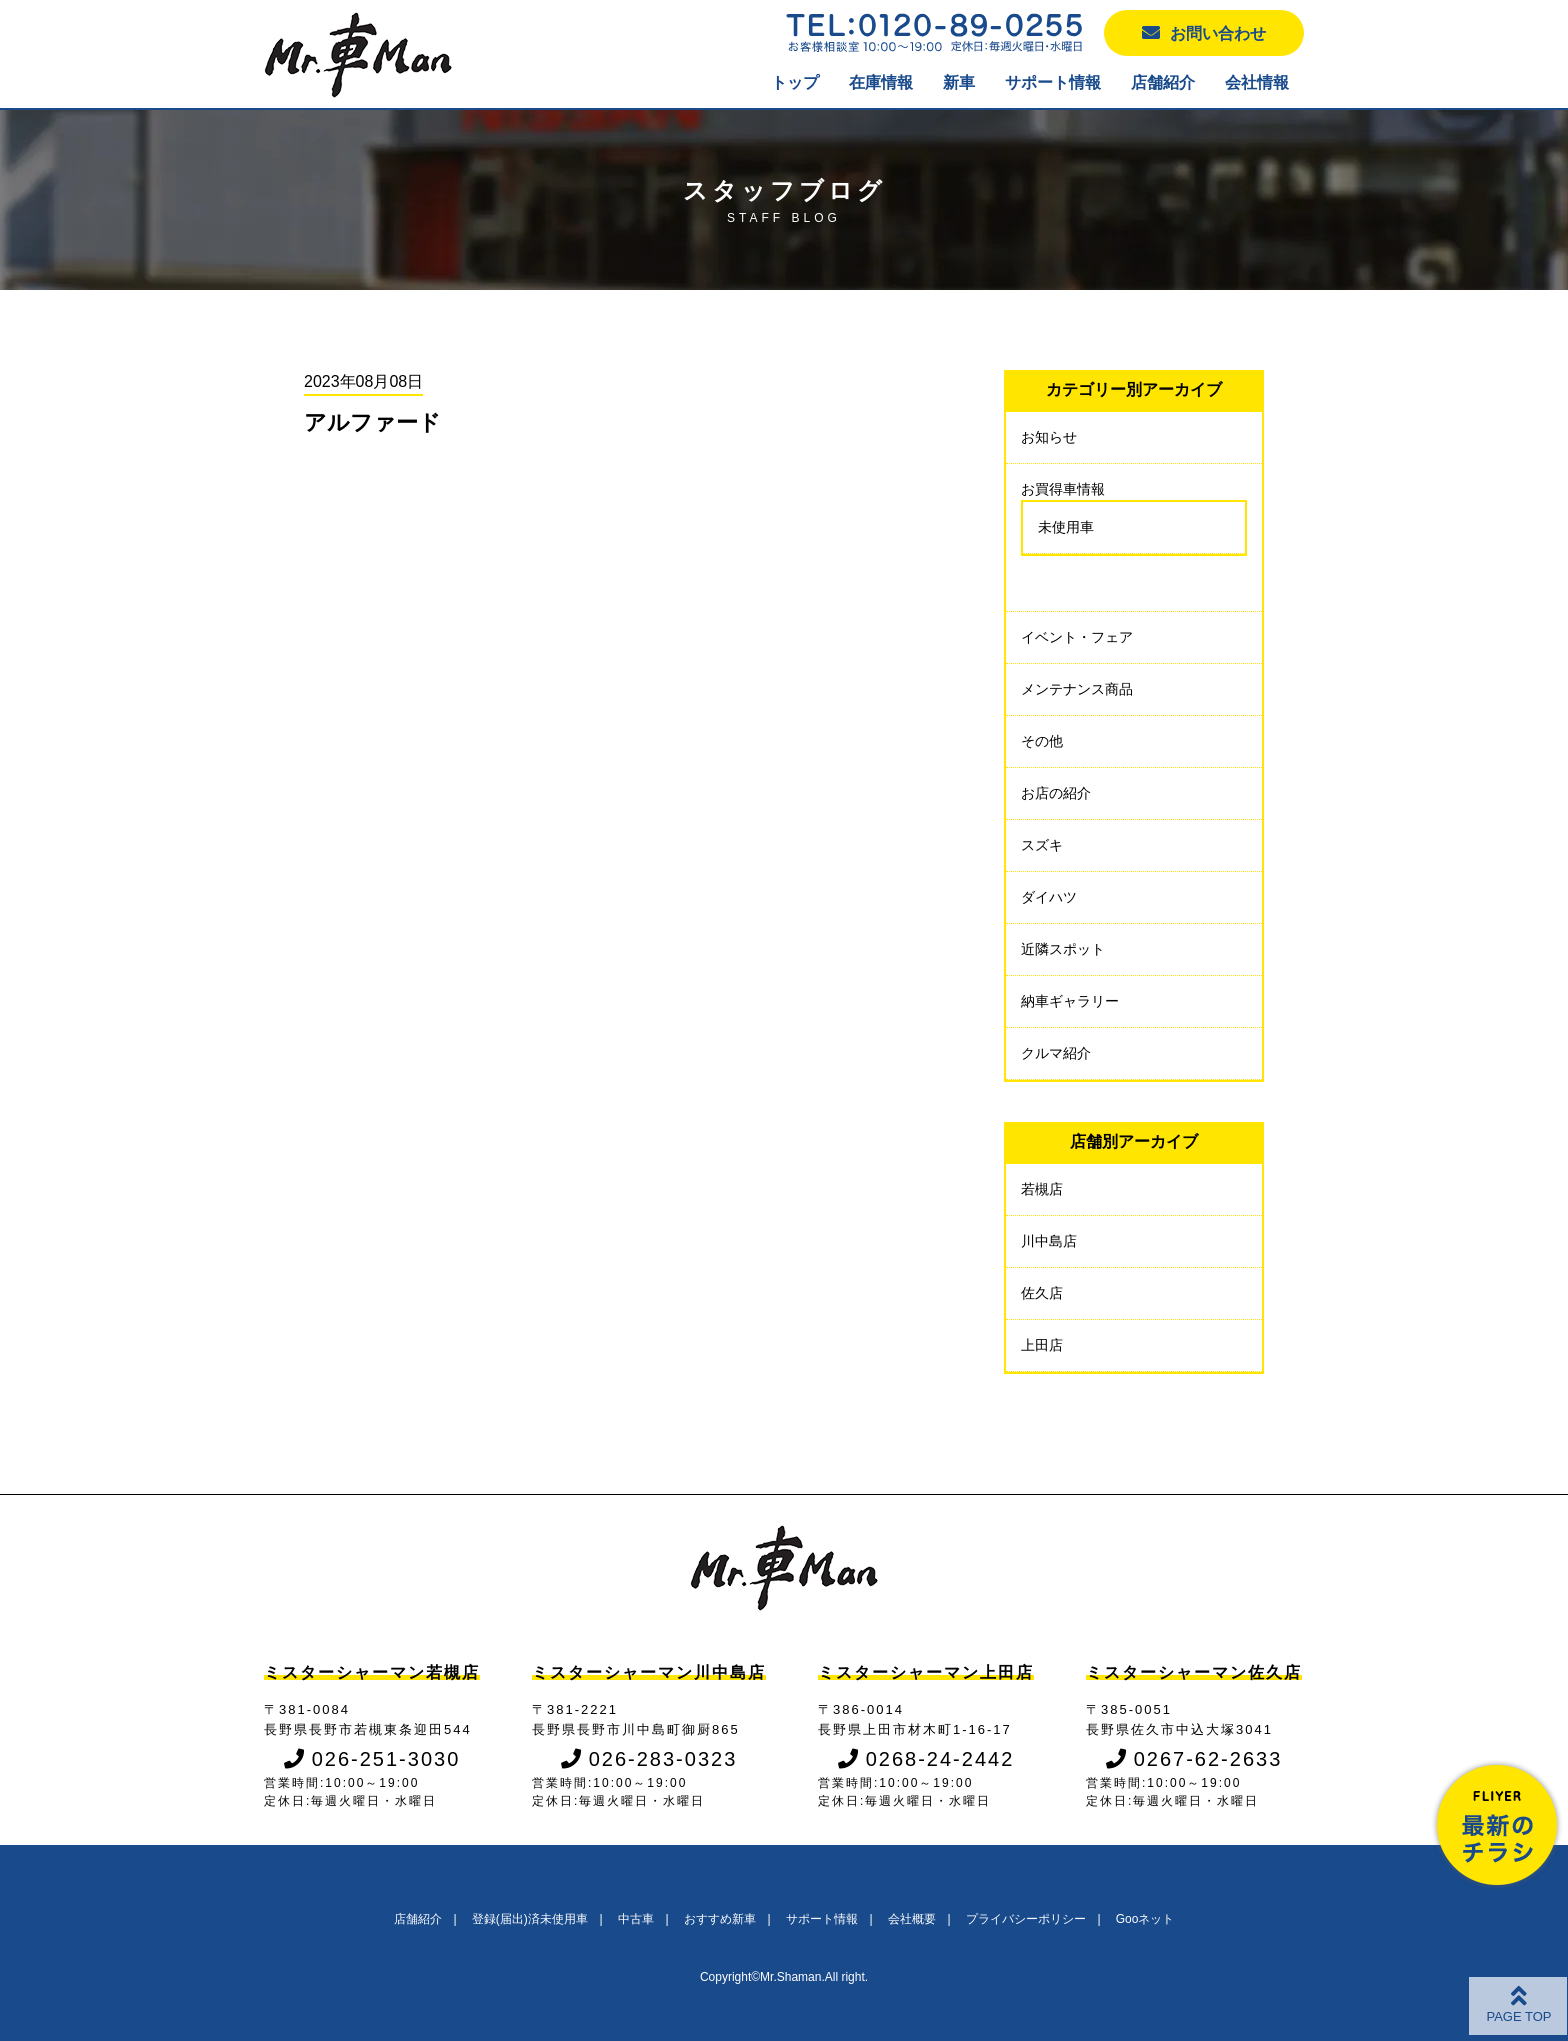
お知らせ (1049, 437)
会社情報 (1257, 82)
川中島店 (1049, 1241)
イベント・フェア (1077, 637)
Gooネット (1145, 1919)
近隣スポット (1063, 949)
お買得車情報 (1063, 489)
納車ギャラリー (1070, 1001)
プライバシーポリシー (1026, 1919)
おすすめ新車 (720, 1919)
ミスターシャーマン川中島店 (649, 1672)
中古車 (636, 1919)
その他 (1042, 741)
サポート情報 (1053, 82)
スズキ (1042, 845)
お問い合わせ (1204, 32)
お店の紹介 (1056, 793)
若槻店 (1042, 1189)
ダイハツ (1049, 897)
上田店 (1042, 1345)
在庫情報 (881, 82)
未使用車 (1066, 527)
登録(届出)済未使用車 (530, 1919)
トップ (795, 82)
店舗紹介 (1163, 82)
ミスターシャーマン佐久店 (1194, 1672)
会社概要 (912, 1919)
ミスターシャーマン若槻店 (372, 1672)
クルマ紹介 (1056, 1053)
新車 (959, 82)
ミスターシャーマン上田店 (926, 1672)
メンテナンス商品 (1077, 689)
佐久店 (1042, 1293)
